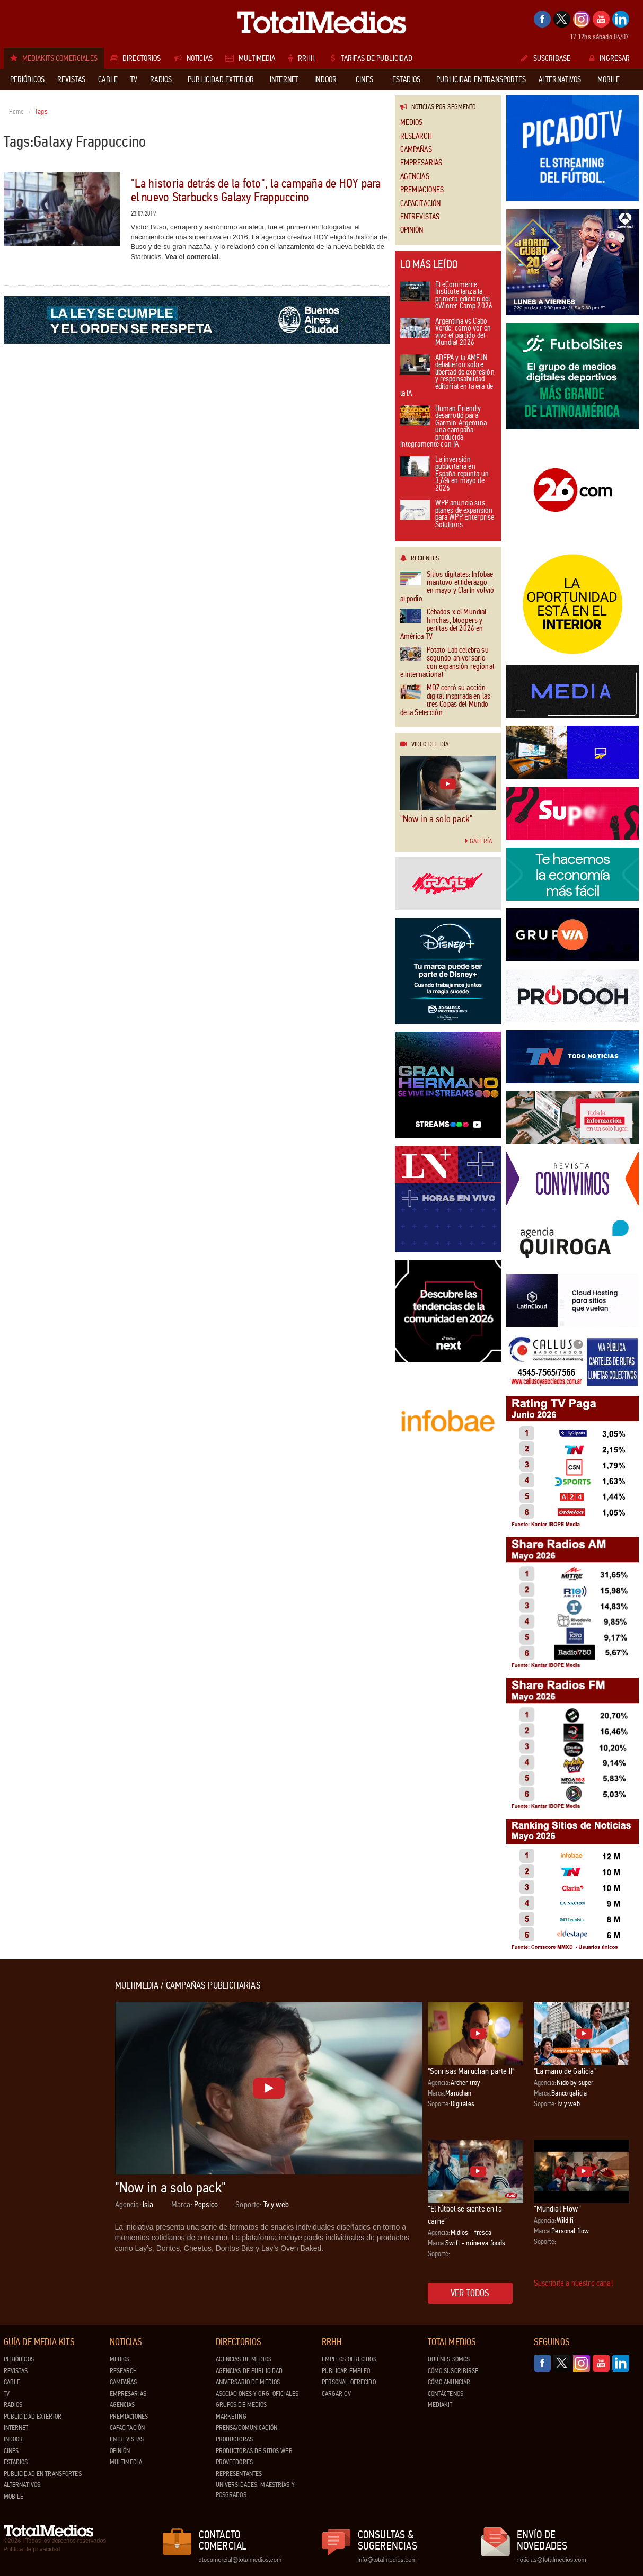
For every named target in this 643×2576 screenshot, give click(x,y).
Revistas (16, 2371)
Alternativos (22, 2485)
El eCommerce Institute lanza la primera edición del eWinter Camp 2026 (446, 296)
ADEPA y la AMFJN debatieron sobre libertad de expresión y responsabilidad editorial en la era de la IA (447, 376)
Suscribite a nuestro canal (573, 2283)
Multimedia (126, 2462)
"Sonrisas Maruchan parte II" (471, 2071)
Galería (478, 841)
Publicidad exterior (32, 2416)
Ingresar (609, 58)
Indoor (13, 2439)
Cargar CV (336, 2394)
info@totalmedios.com (387, 2559)
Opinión (412, 230)
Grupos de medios (241, 2405)
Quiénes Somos (449, 2359)
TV (7, 2394)
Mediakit (440, 2405)
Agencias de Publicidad (249, 2371)
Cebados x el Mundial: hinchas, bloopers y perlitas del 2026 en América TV (444, 624)
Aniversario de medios (248, 2382)
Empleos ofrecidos (349, 2359)
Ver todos (470, 2293)
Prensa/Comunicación (246, 2427)
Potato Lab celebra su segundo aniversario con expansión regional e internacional (447, 662)
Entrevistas (420, 217)
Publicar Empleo (346, 2371)
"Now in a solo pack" (436, 819)
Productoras (234, 2439)
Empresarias (421, 163)
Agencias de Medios (243, 2359)
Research (416, 136)
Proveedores (234, 2462)
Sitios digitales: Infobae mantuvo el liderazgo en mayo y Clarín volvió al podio (447, 587)
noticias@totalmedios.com (551, 2559)
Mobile (14, 2496)
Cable (12, 2382)
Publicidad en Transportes (43, 2474)
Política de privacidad (32, 2549)
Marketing (231, 2416)
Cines (11, 2451)
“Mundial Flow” (557, 2209)
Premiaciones (422, 190)
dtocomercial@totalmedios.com (238, 2559)
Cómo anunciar (449, 2382)
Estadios (16, 2462)
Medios (411, 123)
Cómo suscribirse (453, 2371)
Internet (16, 2427)
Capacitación (420, 204)
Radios (13, 2405)
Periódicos (19, 2359)
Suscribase (545, 58)
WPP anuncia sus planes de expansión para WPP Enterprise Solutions (447, 514)
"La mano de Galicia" (565, 2071)
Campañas (416, 150)
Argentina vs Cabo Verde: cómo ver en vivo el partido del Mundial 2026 (445, 332)
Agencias (414, 177)
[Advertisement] (46, 2139)
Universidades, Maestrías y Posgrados (255, 2490)
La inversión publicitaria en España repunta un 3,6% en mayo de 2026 (444, 474)
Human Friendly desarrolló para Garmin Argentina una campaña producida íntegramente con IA (443, 427)
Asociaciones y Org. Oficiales (257, 2394)
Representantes (239, 2474)
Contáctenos (445, 2394)
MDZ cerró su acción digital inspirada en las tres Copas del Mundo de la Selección (445, 700)
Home (16, 112)
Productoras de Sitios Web (254, 2451)
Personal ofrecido (349, 2382)
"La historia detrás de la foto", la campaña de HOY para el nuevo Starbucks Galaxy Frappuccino (256, 190)
